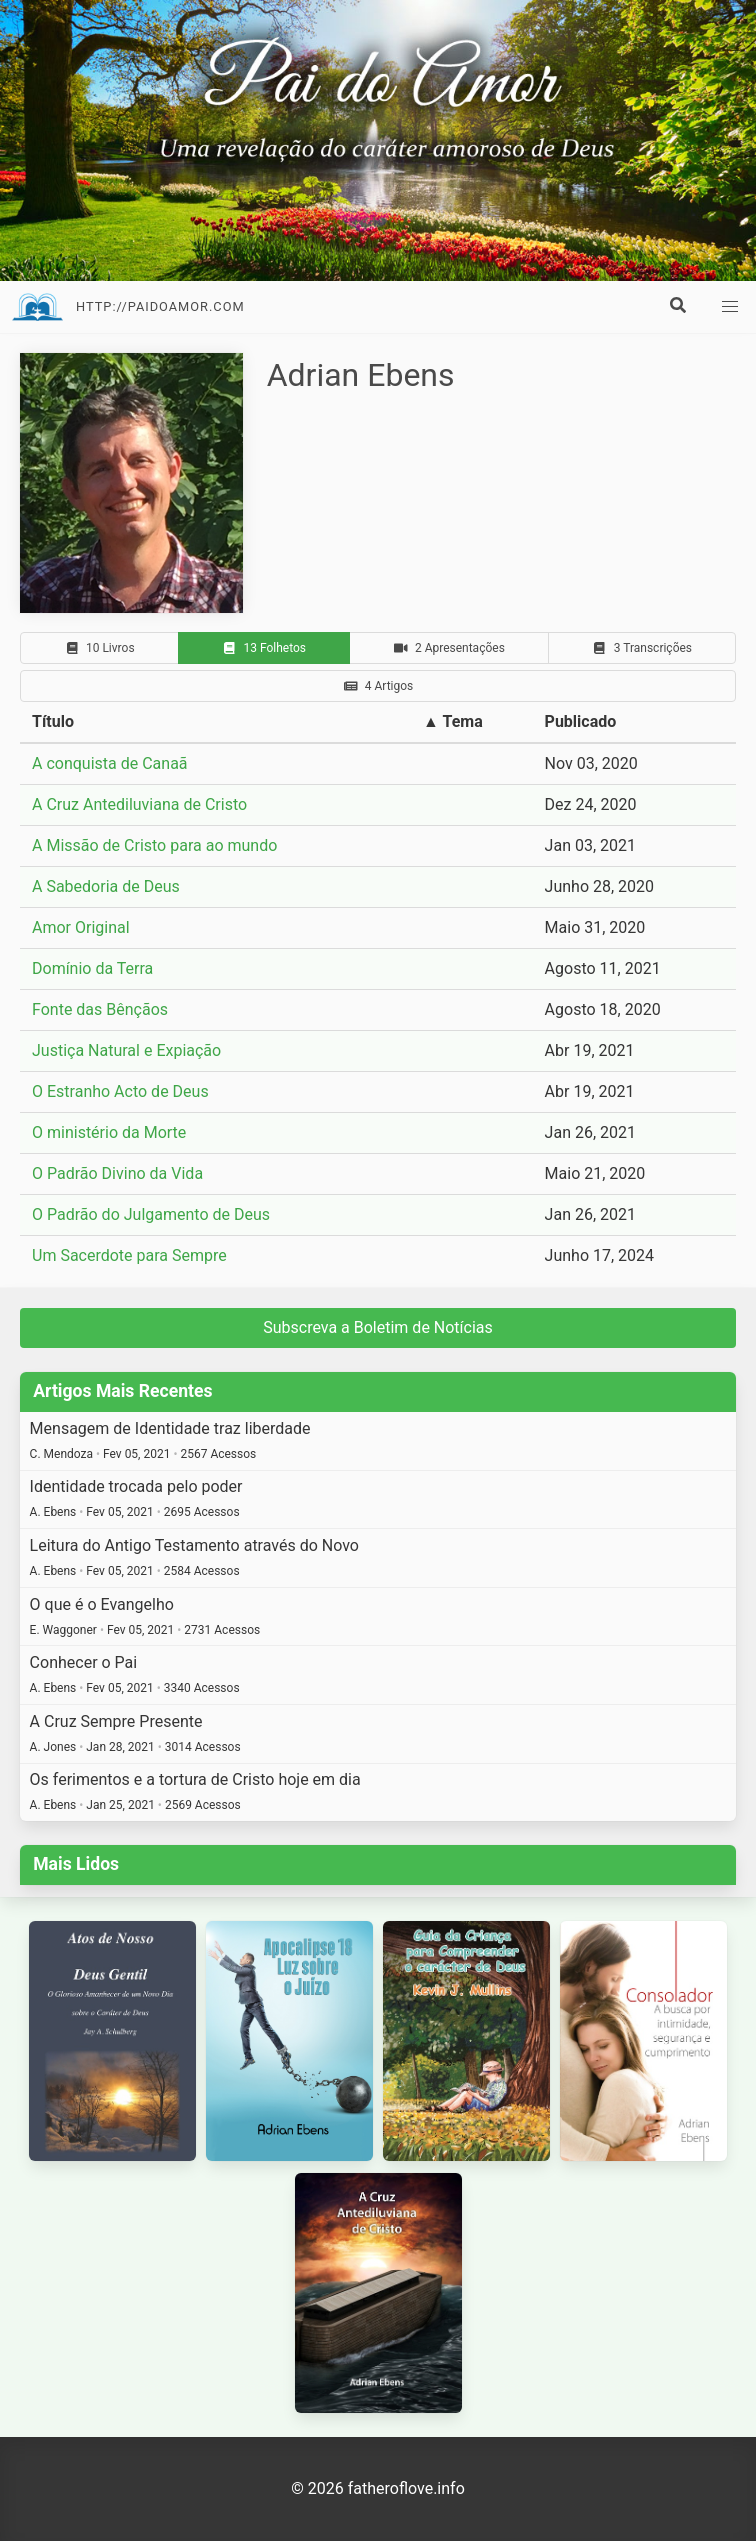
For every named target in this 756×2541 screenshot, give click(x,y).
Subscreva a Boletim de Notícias (378, 1327)
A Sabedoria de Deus (106, 886)
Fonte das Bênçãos (100, 1009)
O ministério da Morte (109, 1132)
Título (53, 721)
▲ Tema (453, 721)
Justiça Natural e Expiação (126, 1050)
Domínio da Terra (92, 968)
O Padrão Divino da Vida (117, 1173)
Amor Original (81, 927)
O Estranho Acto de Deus (120, 1091)
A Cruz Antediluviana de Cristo (139, 804)
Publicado (581, 721)
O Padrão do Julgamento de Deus (151, 1214)
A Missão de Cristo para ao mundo (154, 845)
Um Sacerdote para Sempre (129, 1255)
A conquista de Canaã (110, 763)
